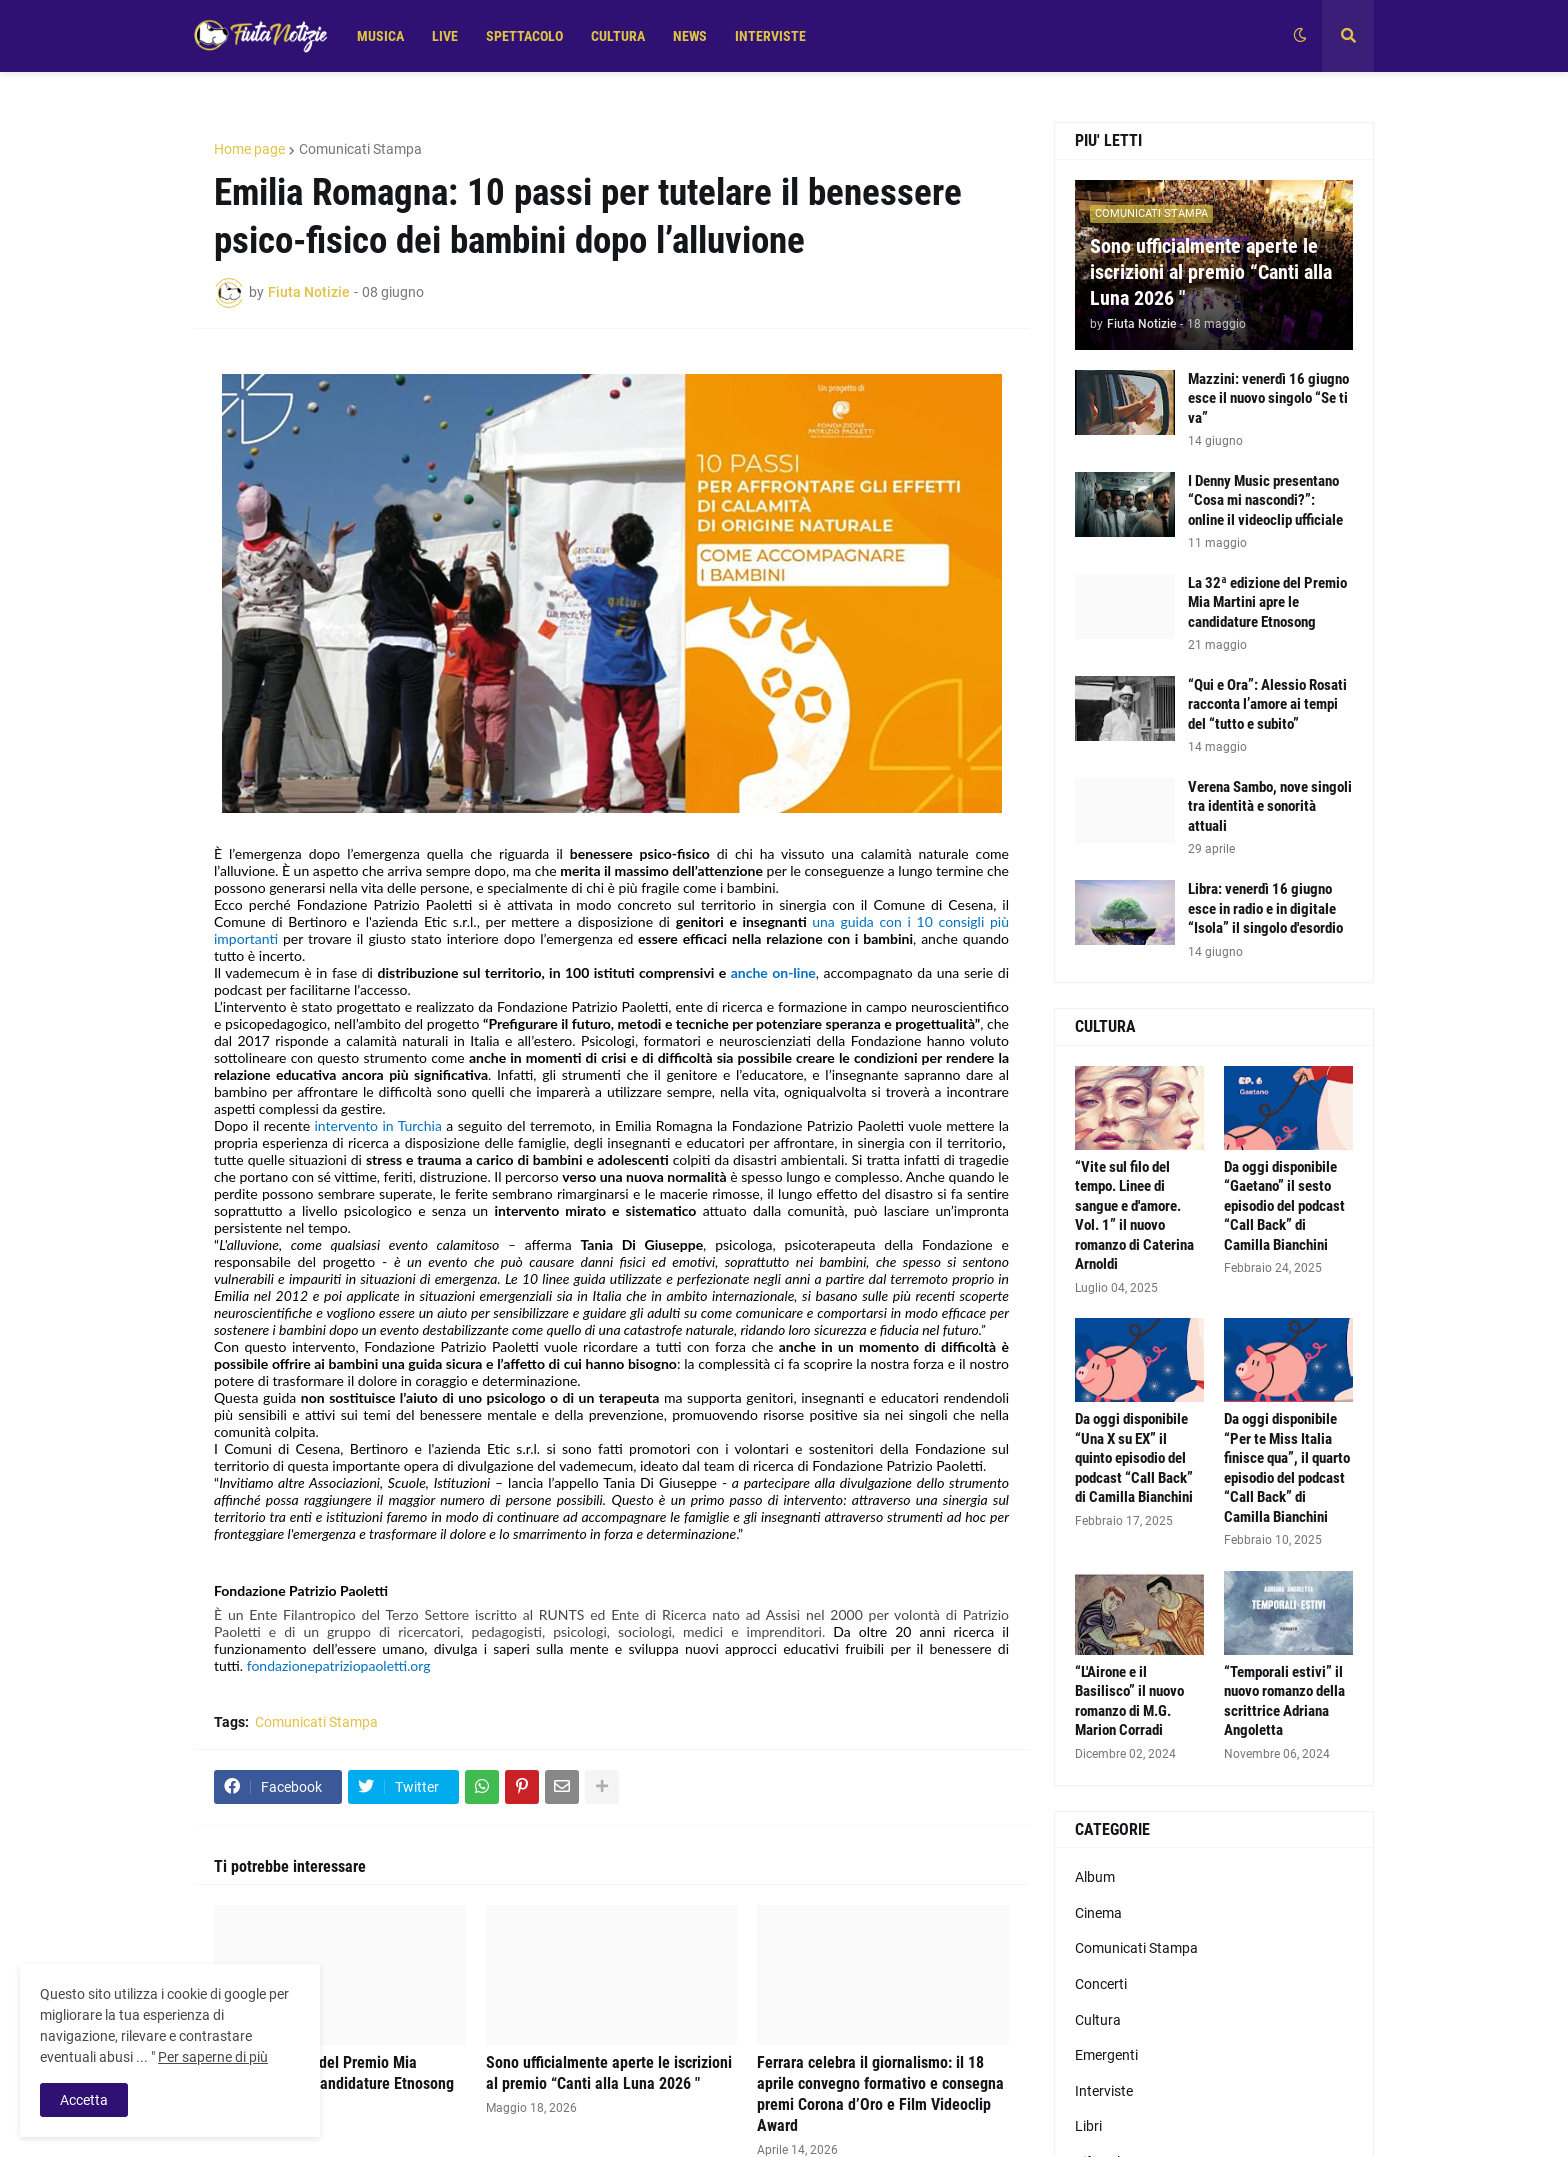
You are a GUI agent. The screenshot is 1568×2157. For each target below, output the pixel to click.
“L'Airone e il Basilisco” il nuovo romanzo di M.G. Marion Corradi (1129, 1701)
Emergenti (1106, 2055)
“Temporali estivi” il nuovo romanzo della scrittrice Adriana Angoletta (1284, 1701)
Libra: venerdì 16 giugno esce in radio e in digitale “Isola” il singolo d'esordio (1265, 908)
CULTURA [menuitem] (618, 36)
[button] (1300, 36)
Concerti (1101, 1984)
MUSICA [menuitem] (380, 36)
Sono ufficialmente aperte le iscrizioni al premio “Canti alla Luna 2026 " (609, 2073)
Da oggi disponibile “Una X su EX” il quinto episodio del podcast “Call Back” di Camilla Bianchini (1134, 1458)
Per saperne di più (213, 2057)
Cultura (1098, 2020)
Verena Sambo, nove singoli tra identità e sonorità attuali (1270, 806)
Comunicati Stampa (360, 149)
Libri (1088, 2126)
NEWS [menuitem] (690, 36)
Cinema (1098, 1913)
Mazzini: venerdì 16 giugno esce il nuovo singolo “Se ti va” (1268, 398)
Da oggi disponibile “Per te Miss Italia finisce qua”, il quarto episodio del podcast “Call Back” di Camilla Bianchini (1287, 1468)
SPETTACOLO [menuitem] (524, 36)
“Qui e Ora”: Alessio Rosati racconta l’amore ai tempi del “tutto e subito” (1267, 704)
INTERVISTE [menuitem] (770, 36)
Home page (249, 149)
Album (1095, 1877)
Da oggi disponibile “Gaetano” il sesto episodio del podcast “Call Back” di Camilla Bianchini (1284, 1206)
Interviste (1104, 2091)
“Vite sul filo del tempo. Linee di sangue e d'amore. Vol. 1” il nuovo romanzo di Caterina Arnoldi (1134, 1216)
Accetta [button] (84, 2100)
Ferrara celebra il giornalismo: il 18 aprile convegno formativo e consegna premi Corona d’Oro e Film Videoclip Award (880, 2093)
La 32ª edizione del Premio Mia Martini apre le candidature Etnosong (334, 2073)
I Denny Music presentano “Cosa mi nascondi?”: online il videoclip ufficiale (1265, 500)
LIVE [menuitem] (445, 36)
